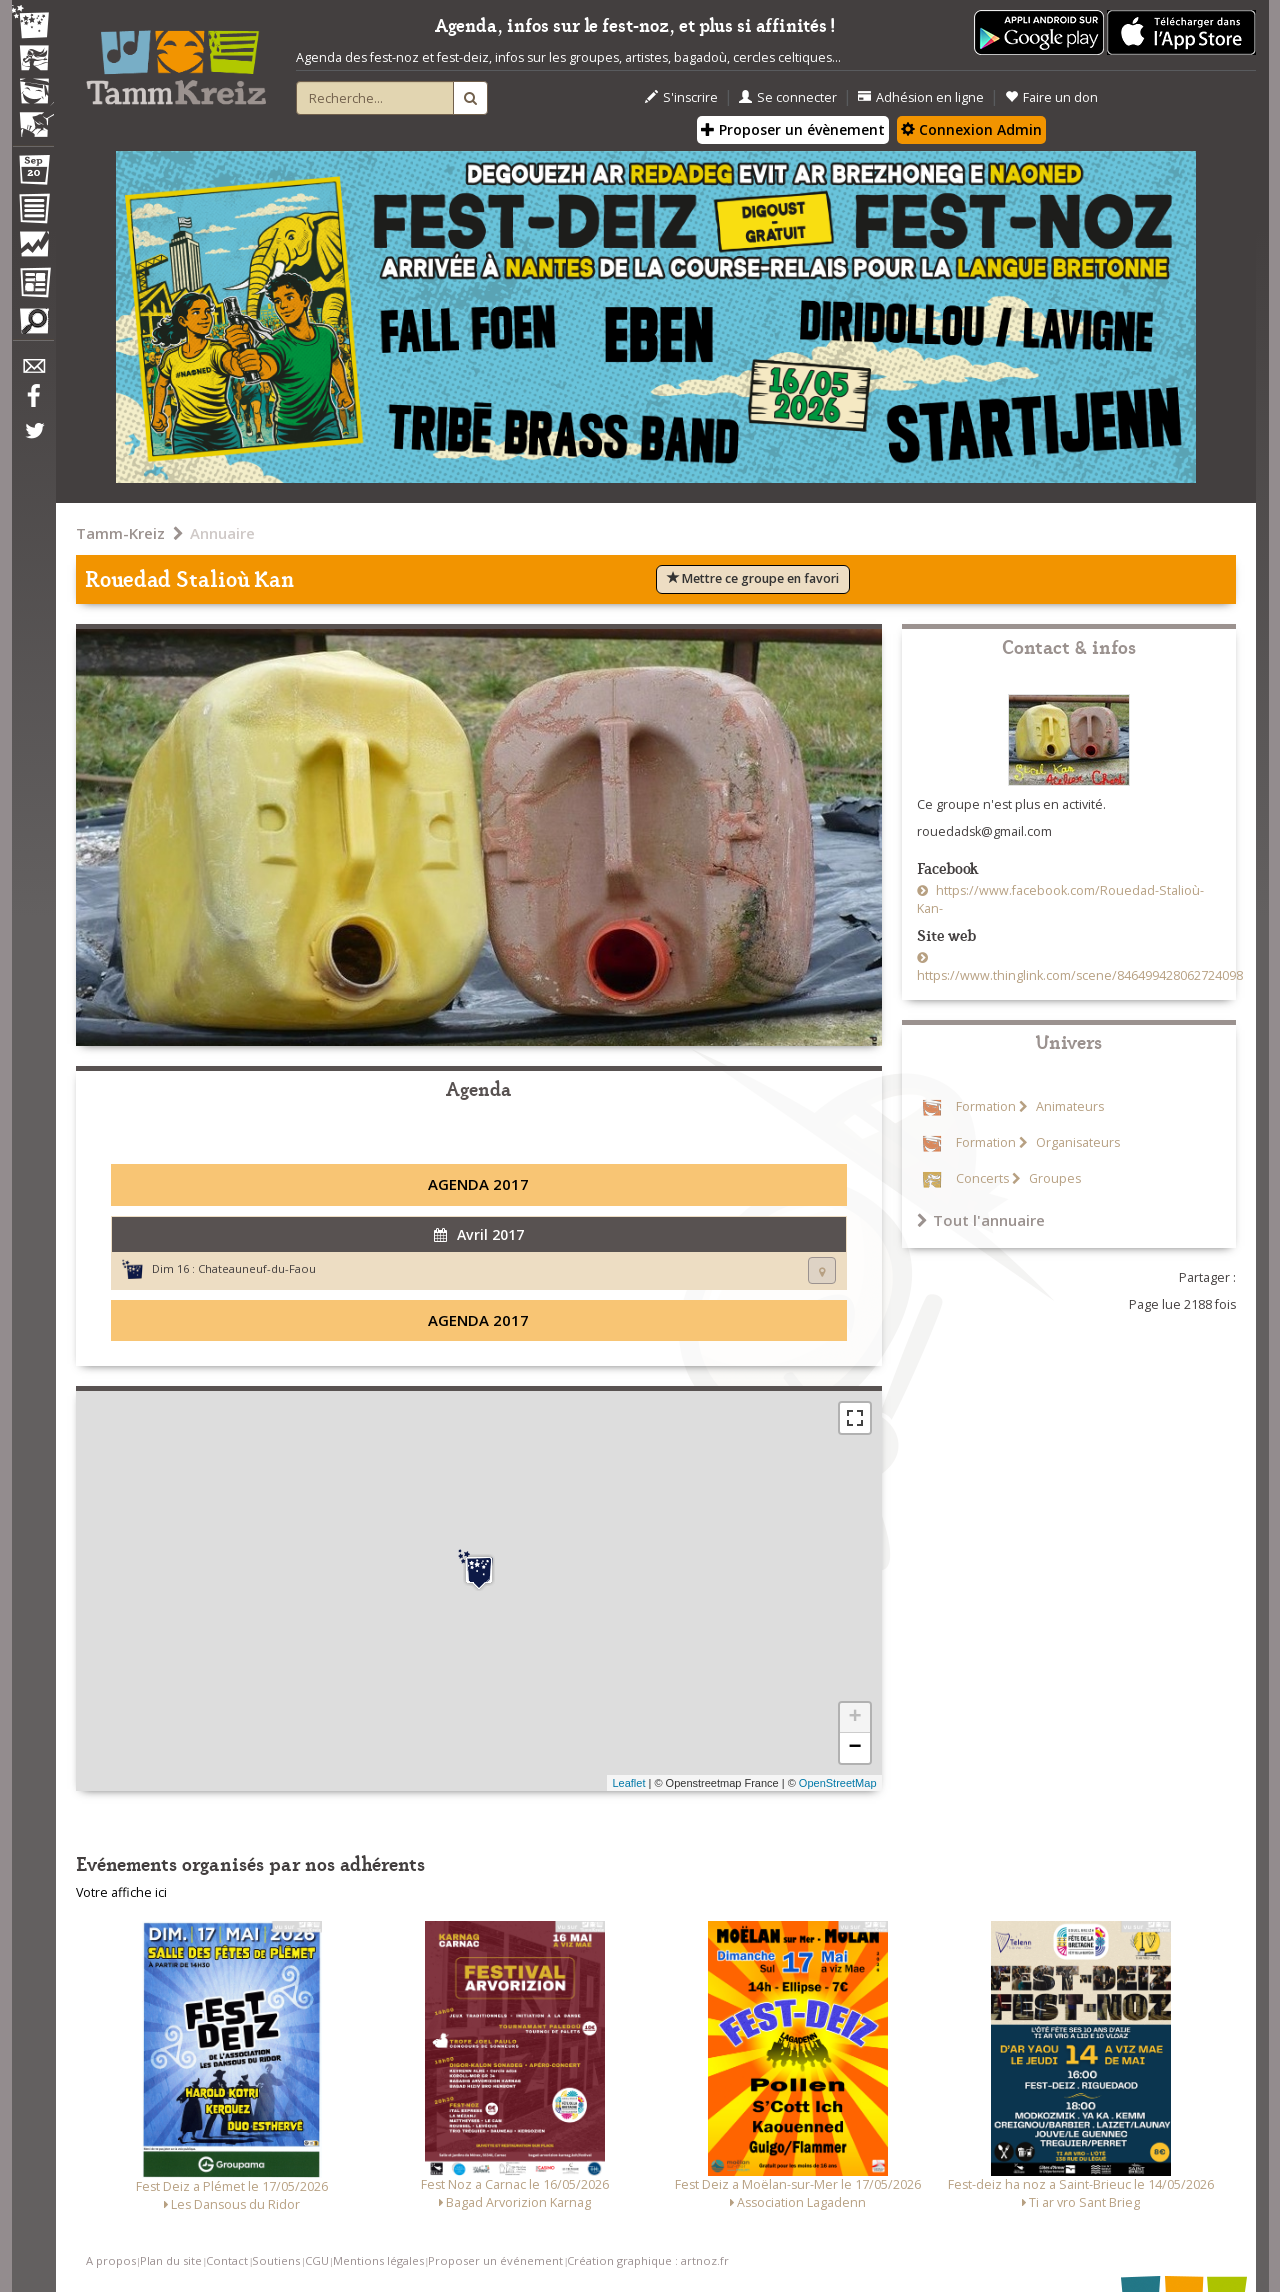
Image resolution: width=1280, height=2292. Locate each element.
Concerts (982, 1178)
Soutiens (276, 2260)
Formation (986, 1106)
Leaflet (628, 1783)
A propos (111, 2260)
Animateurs (1068, 1106)
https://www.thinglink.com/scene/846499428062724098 (1080, 975)
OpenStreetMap (838, 1783)
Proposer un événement (495, 2260)
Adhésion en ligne (921, 97)
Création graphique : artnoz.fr (648, 2260)
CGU (317, 2260)
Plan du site (171, 2260)
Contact (227, 2260)
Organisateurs (1076, 1142)
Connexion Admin (971, 129)
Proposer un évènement (793, 129)
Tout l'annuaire (981, 1220)
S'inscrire (681, 97)
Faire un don (1051, 97)
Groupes (1053, 1178)
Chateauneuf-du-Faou (257, 1268)
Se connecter (788, 97)
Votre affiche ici (121, 1892)
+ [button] (854, 1718)
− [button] (854, 1748)
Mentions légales (378, 2260)
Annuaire (222, 533)
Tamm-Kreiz (120, 533)
